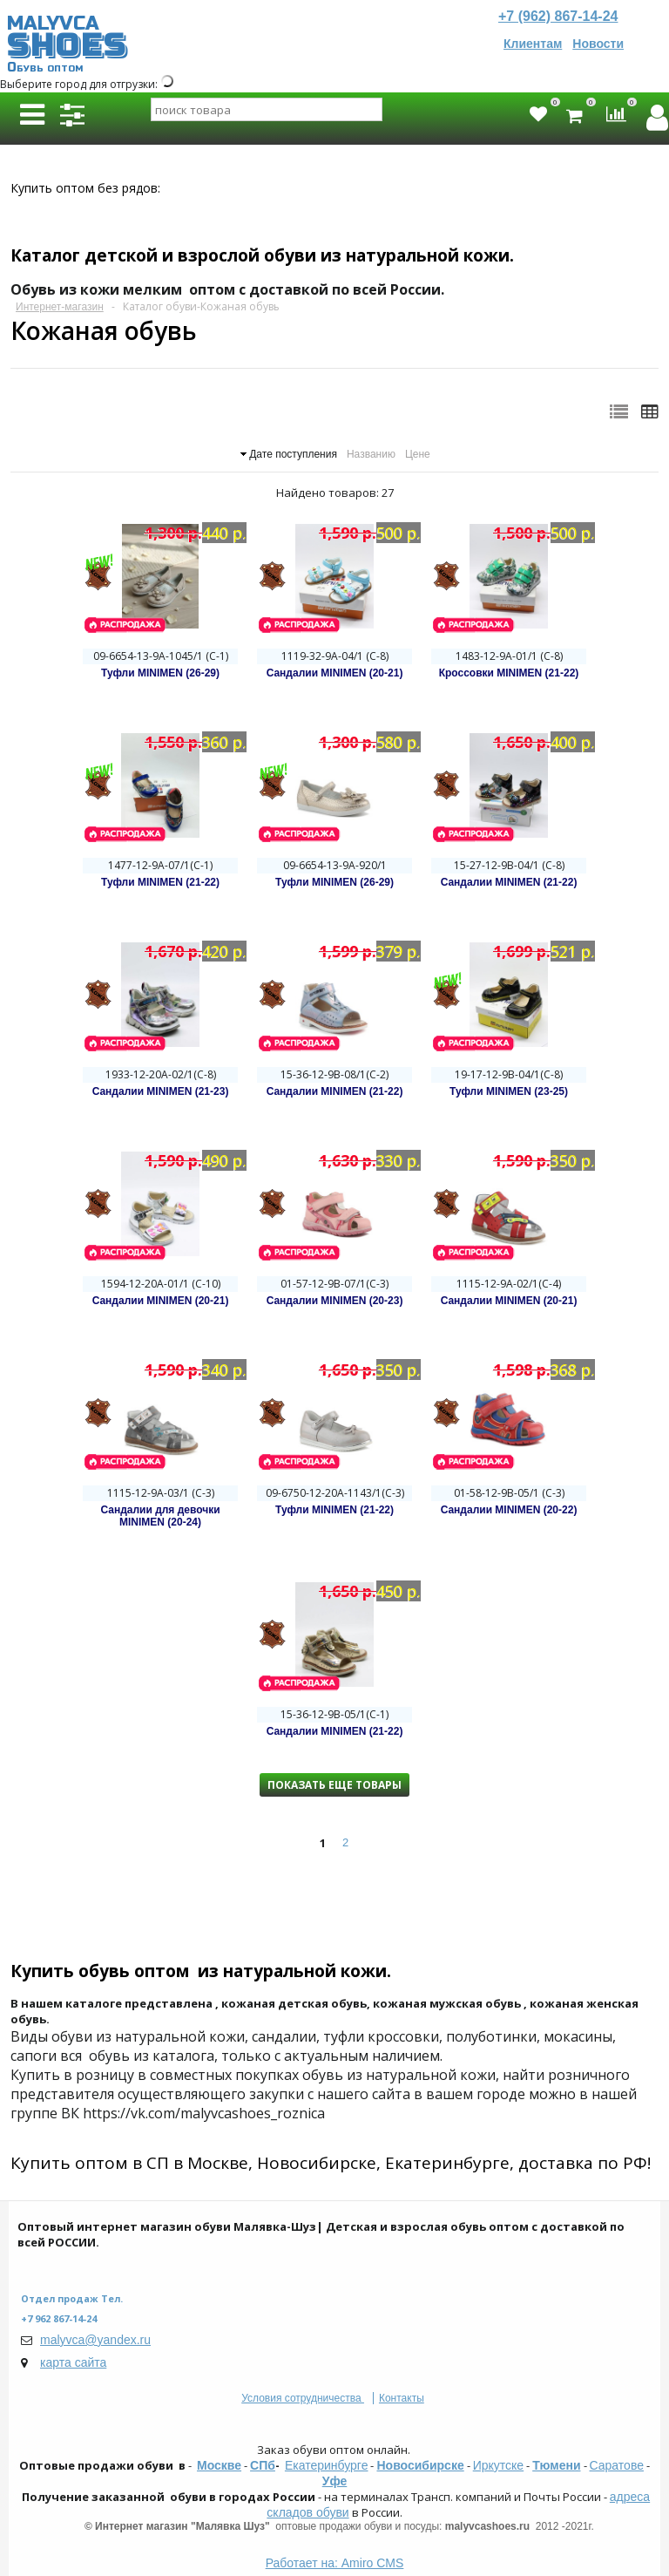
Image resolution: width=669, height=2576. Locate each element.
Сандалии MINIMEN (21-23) (160, 1091)
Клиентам (532, 44)
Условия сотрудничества (302, 2398)
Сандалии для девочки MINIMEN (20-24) (160, 1516)
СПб (262, 2465)
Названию (371, 454)
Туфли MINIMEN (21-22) (160, 882)
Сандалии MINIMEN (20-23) (335, 1301)
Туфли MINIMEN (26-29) (160, 673)
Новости (598, 44)
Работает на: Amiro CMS (335, 2563)
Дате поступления (293, 454)
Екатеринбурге (326, 2465)
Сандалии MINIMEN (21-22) (509, 882)
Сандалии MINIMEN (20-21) (335, 673)
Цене (417, 454)
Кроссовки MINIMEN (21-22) (509, 673)
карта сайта (73, 2362)
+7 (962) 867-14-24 (558, 16)
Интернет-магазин (60, 307)
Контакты (401, 2398)
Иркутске (498, 2465)
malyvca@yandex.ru (95, 2340)
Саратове (617, 2465)
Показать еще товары (334, 1784)
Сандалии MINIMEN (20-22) (509, 1510)
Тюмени (556, 2465)
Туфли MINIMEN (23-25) (508, 1091)
